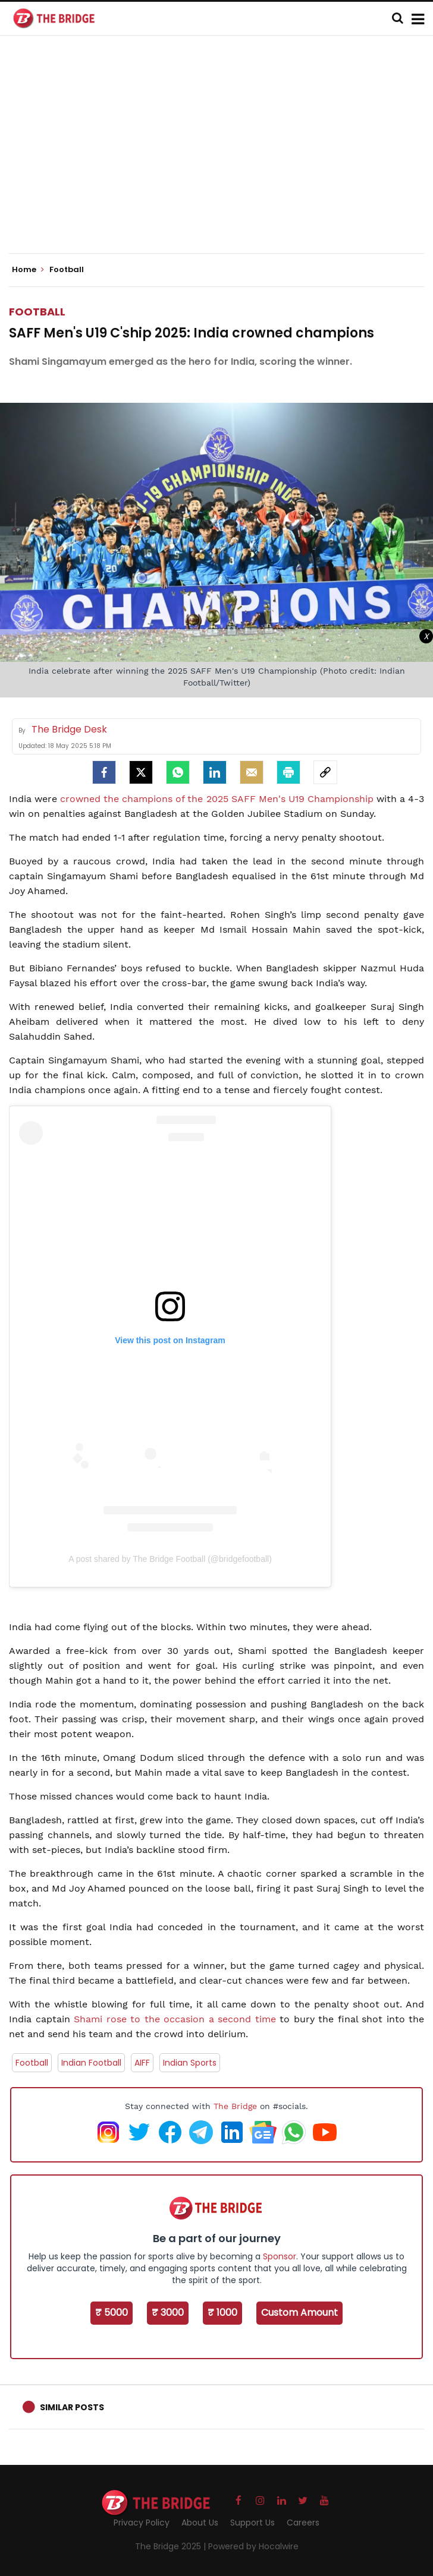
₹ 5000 (111, 2312)
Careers (303, 2522)
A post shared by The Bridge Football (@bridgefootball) (170, 1559)
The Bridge (235, 2106)
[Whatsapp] (178, 772)
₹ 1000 (222, 2312)
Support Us (252, 2522)
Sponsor (279, 2256)
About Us (199, 2522)
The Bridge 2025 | (171, 2546)
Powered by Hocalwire (253, 2546)
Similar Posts (72, 2407)
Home (28, 269)
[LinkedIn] (215, 772)
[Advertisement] (221, 154)
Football (37, 311)
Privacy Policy (142, 2522)
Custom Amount (299, 2312)
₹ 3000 (168, 2312)
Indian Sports (189, 2063)
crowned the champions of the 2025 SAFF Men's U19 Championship (217, 798)
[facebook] (104, 772)
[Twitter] (141, 772)
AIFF (142, 2063)
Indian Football (91, 2063)
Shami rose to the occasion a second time (175, 2019)
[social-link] (325, 772)
